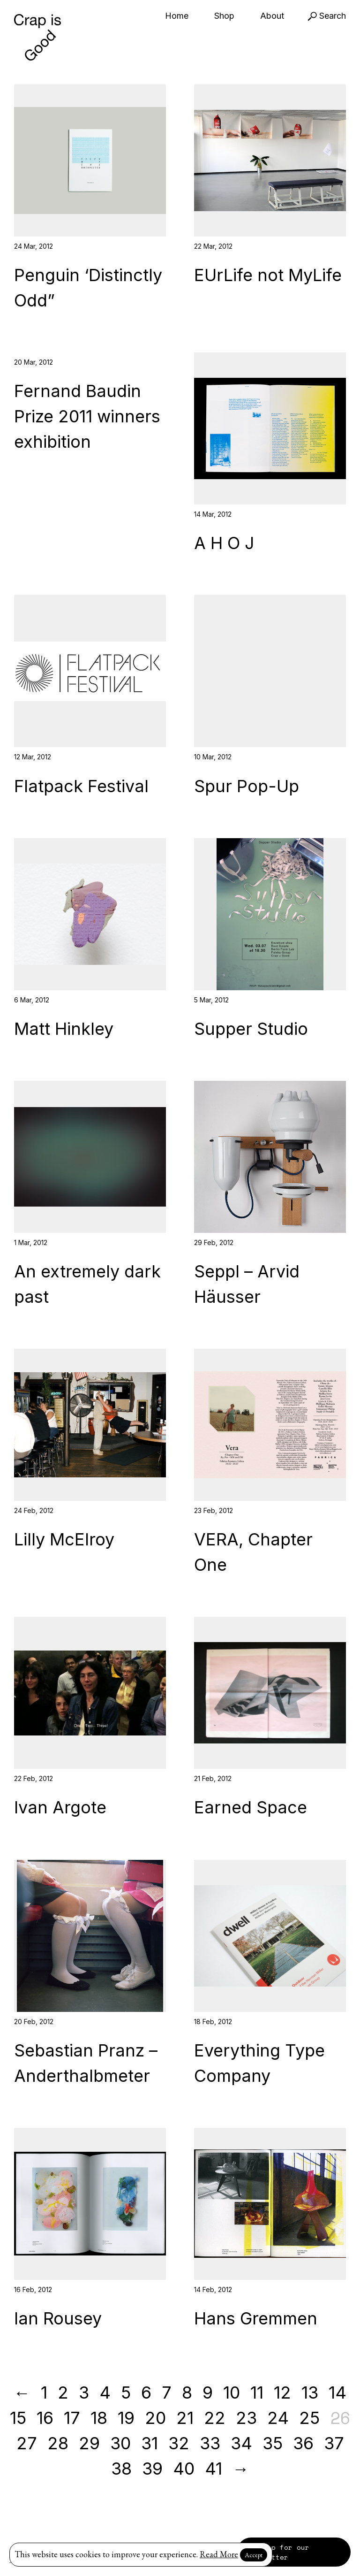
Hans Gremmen (255, 2318)
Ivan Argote (60, 1807)
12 (282, 2392)
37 (334, 2443)
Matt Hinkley (63, 1028)
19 (126, 2418)
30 (120, 2443)
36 (303, 2443)
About (272, 16)
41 (213, 2468)
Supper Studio (251, 1028)
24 (278, 2418)
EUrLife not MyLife (268, 275)
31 (149, 2443)
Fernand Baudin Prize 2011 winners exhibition (87, 416)
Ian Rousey (58, 2318)
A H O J (224, 543)
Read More (219, 2554)
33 (210, 2443)
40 (184, 2468)
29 (89, 2443)
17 (72, 2418)
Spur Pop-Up (246, 786)
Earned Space (250, 1807)
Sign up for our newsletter (277, 2552)
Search (327, 16)
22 (214, 2418)
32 (178, 2443)
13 (309, 2392)
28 (57, 2443)
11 (256, 2392)
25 (309, 2418)
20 (155, 2418)
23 (246, 2418)
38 (121, 2468)
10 (231, 2392)
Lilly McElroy (64, 1539)
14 (337, 2392)
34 (241, 2443)
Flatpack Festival (81, 786)
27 (26, 2443)
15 (18, 2418)
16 (45, 2418)
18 (98, 2418)
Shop (224, 16)
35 (272, 2443)
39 (152, 2468)
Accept (253, 2555)
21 (185, 2418)
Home (176, 16)
